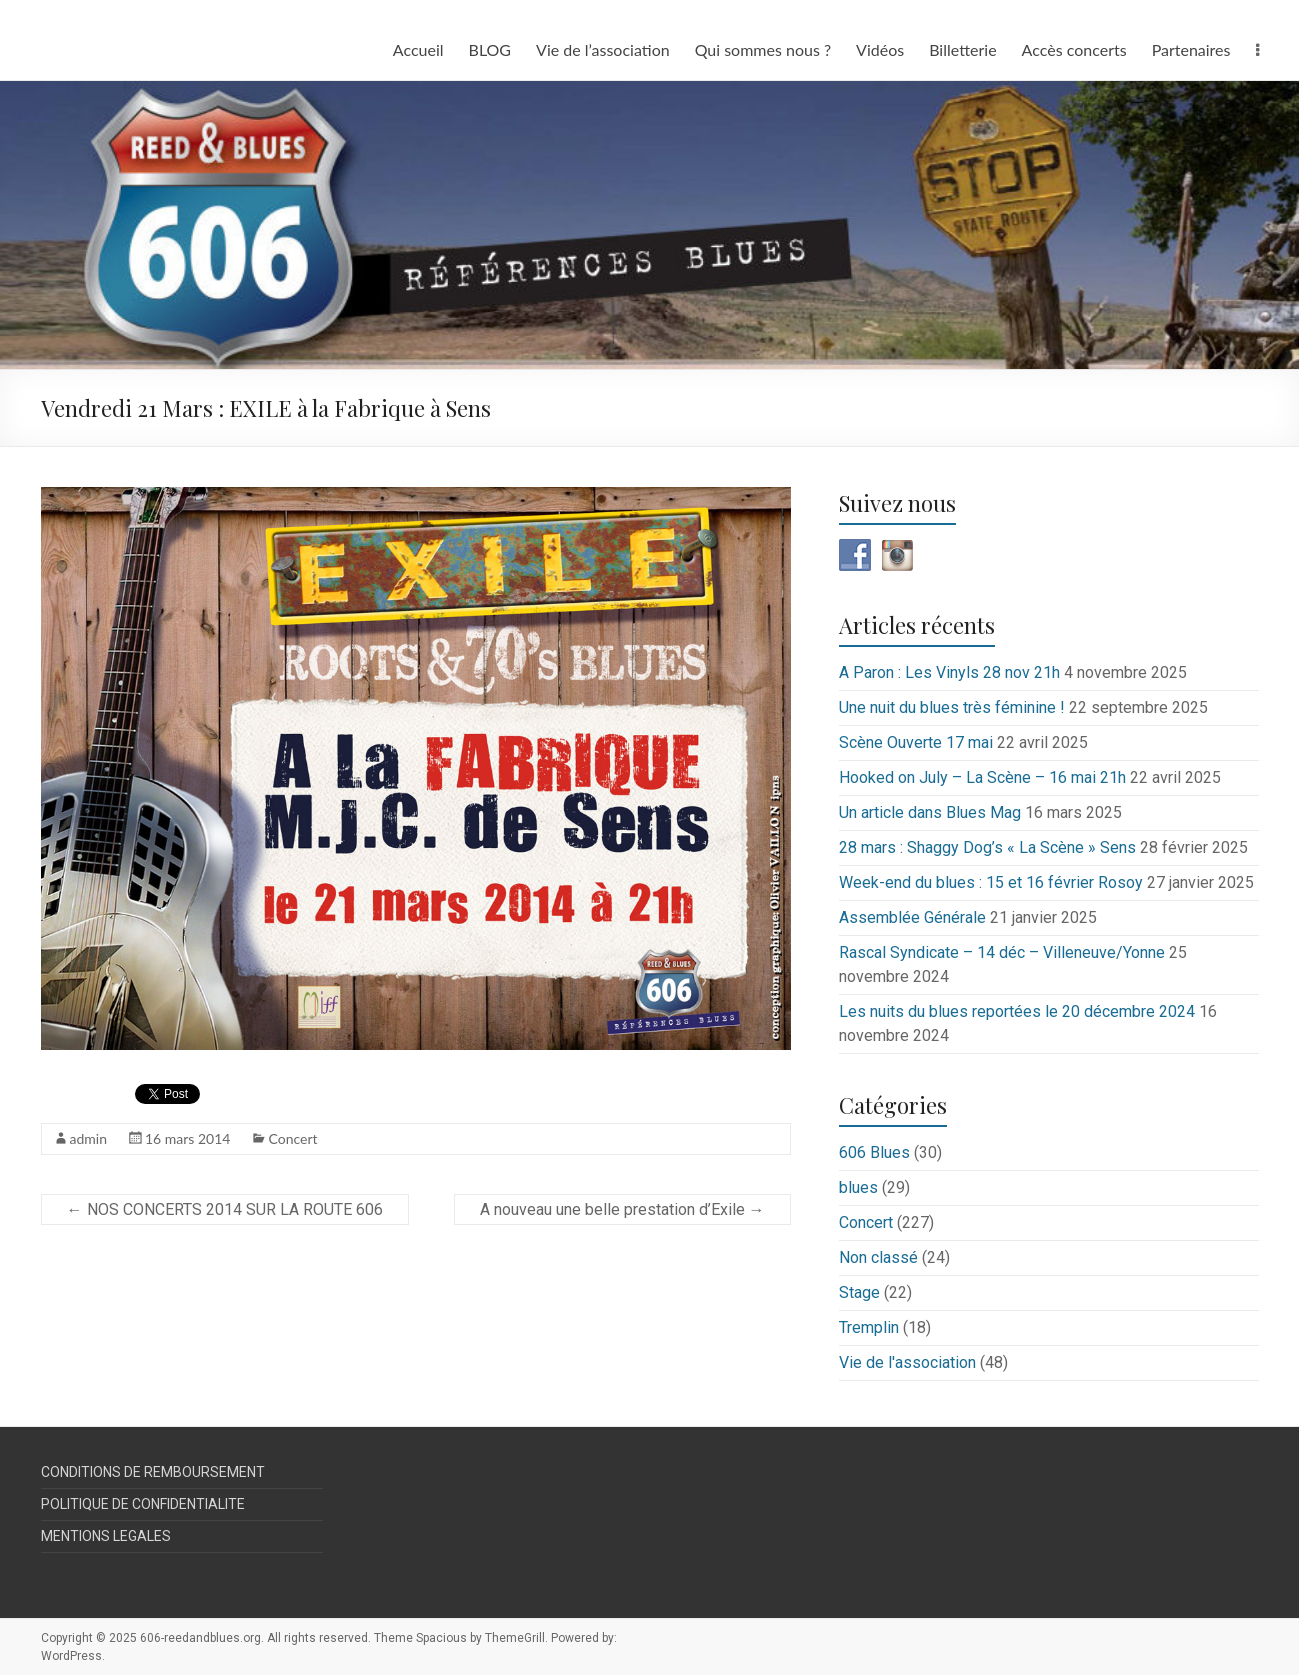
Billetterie (962, 49)
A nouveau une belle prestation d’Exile (622, 1209)
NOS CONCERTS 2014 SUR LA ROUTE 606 (225, 1209)
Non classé (878, 1257)
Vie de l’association (603, 49)
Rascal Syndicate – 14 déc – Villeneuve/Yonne (1002, 952)
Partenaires (1191, 49)
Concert (292, 1138)
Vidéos (880, 49)
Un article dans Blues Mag (930, 812)
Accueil (418, 49)
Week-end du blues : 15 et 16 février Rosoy (991, 882)
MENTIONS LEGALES (106, 1536)
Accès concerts (1074, 49)
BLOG (490, 49)
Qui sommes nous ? (763, 49)
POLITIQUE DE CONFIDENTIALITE (143, 1504)
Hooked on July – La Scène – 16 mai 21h (982, 777)
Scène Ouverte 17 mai (916, 742)
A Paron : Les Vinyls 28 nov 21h (949, 672)
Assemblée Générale (912, 917)
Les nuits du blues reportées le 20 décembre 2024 (1017, 1011)
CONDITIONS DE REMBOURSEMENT (153, 1472)
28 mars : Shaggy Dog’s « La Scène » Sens (987, 847)
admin (89, 1138)
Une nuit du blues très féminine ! (952, 707)
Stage (859, 1292)
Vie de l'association (907, 1362)
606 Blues (874, 1152)
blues (858, 1187)
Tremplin (869, 1327)
